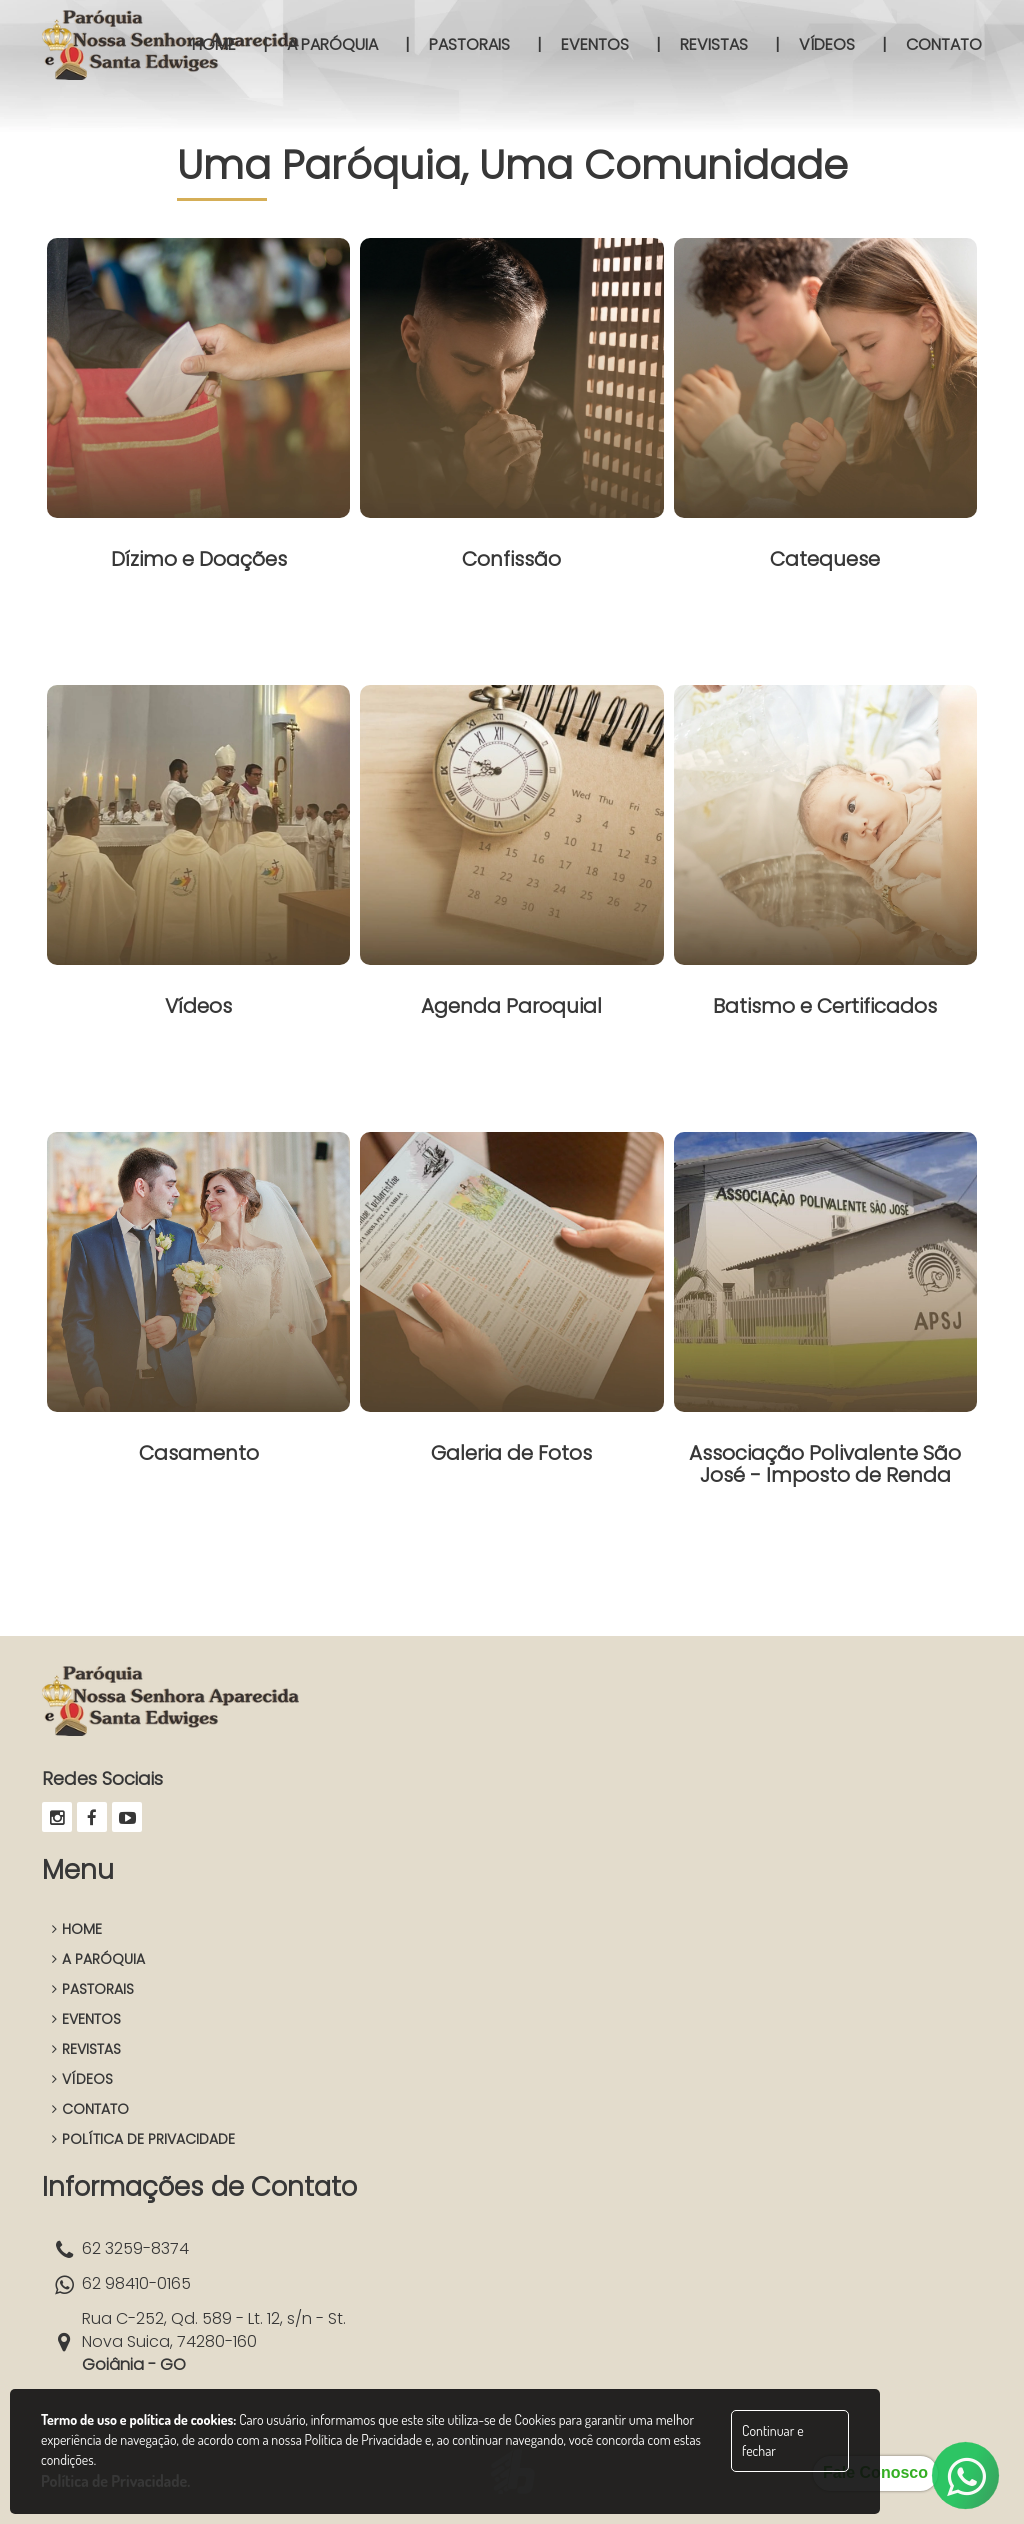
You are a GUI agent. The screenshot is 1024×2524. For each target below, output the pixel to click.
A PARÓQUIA (98, 1959)
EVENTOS (86, 2019)
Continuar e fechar (772, 2440)
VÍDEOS (82, 2079)
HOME (77, 1929)
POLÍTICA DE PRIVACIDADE (143, 2139)
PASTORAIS (93, 1989)
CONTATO (90, 2109)
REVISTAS (86, 2049)
